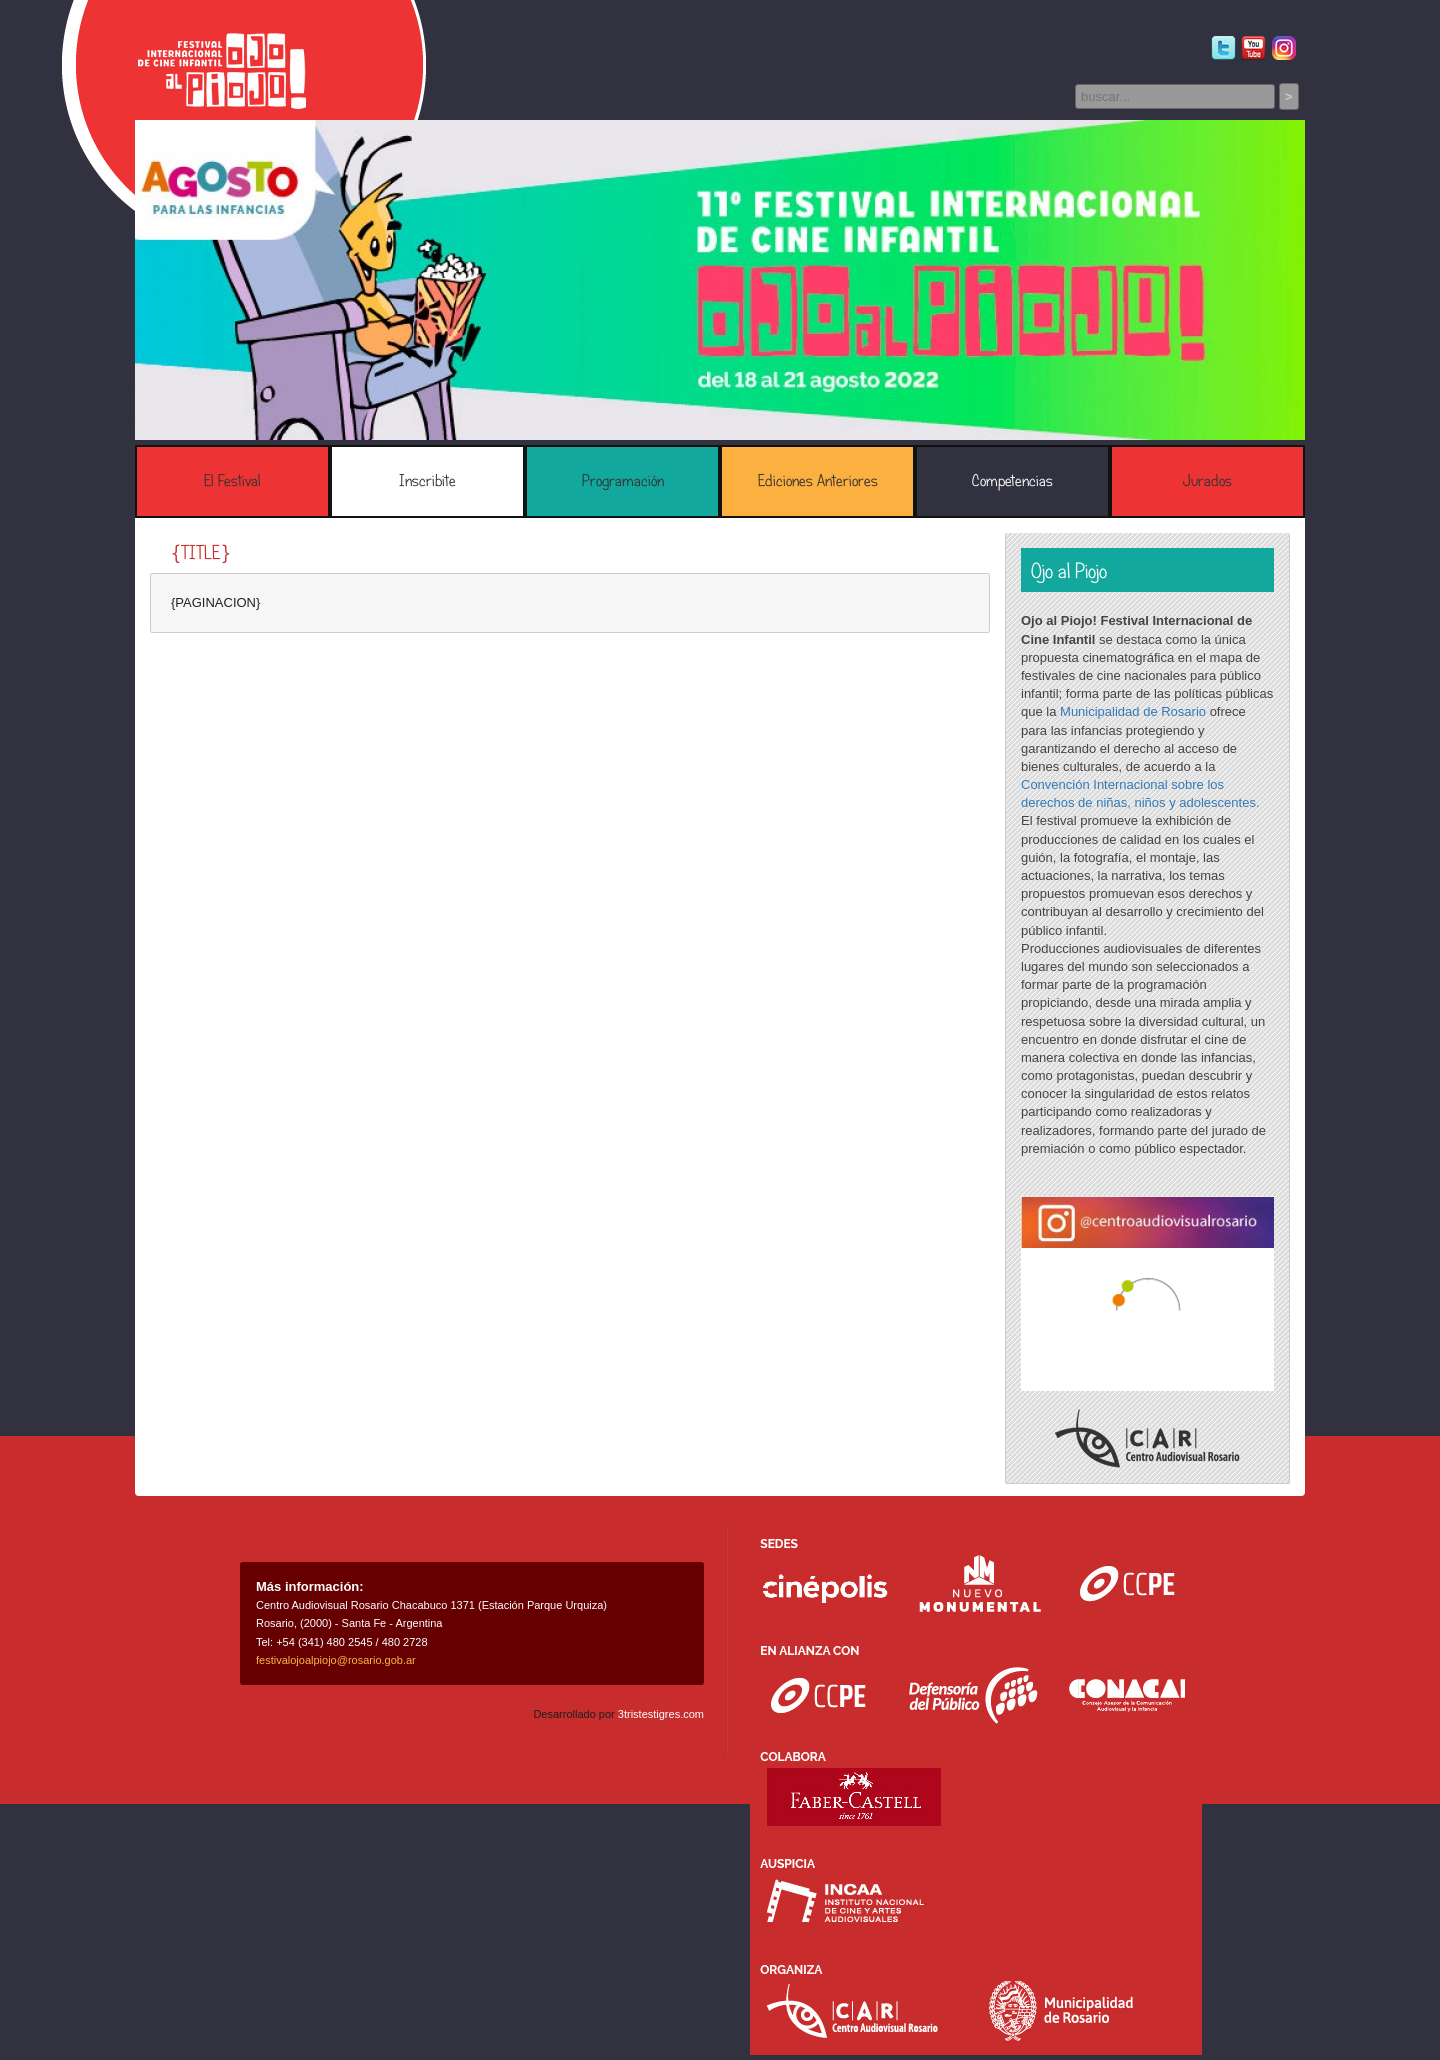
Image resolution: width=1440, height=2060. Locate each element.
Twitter (1223, 48)
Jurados (1207, 481)
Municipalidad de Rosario (1133, 711)
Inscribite (427, 481)
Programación (623, 481)
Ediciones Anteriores (818, 481)
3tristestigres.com (661, 1714)
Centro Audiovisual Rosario (1147, 1438)
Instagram (1283, 48)
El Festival (232, 481)
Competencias (1012, 481)
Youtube (1253, 48)
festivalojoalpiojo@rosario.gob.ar (336, 1660)
